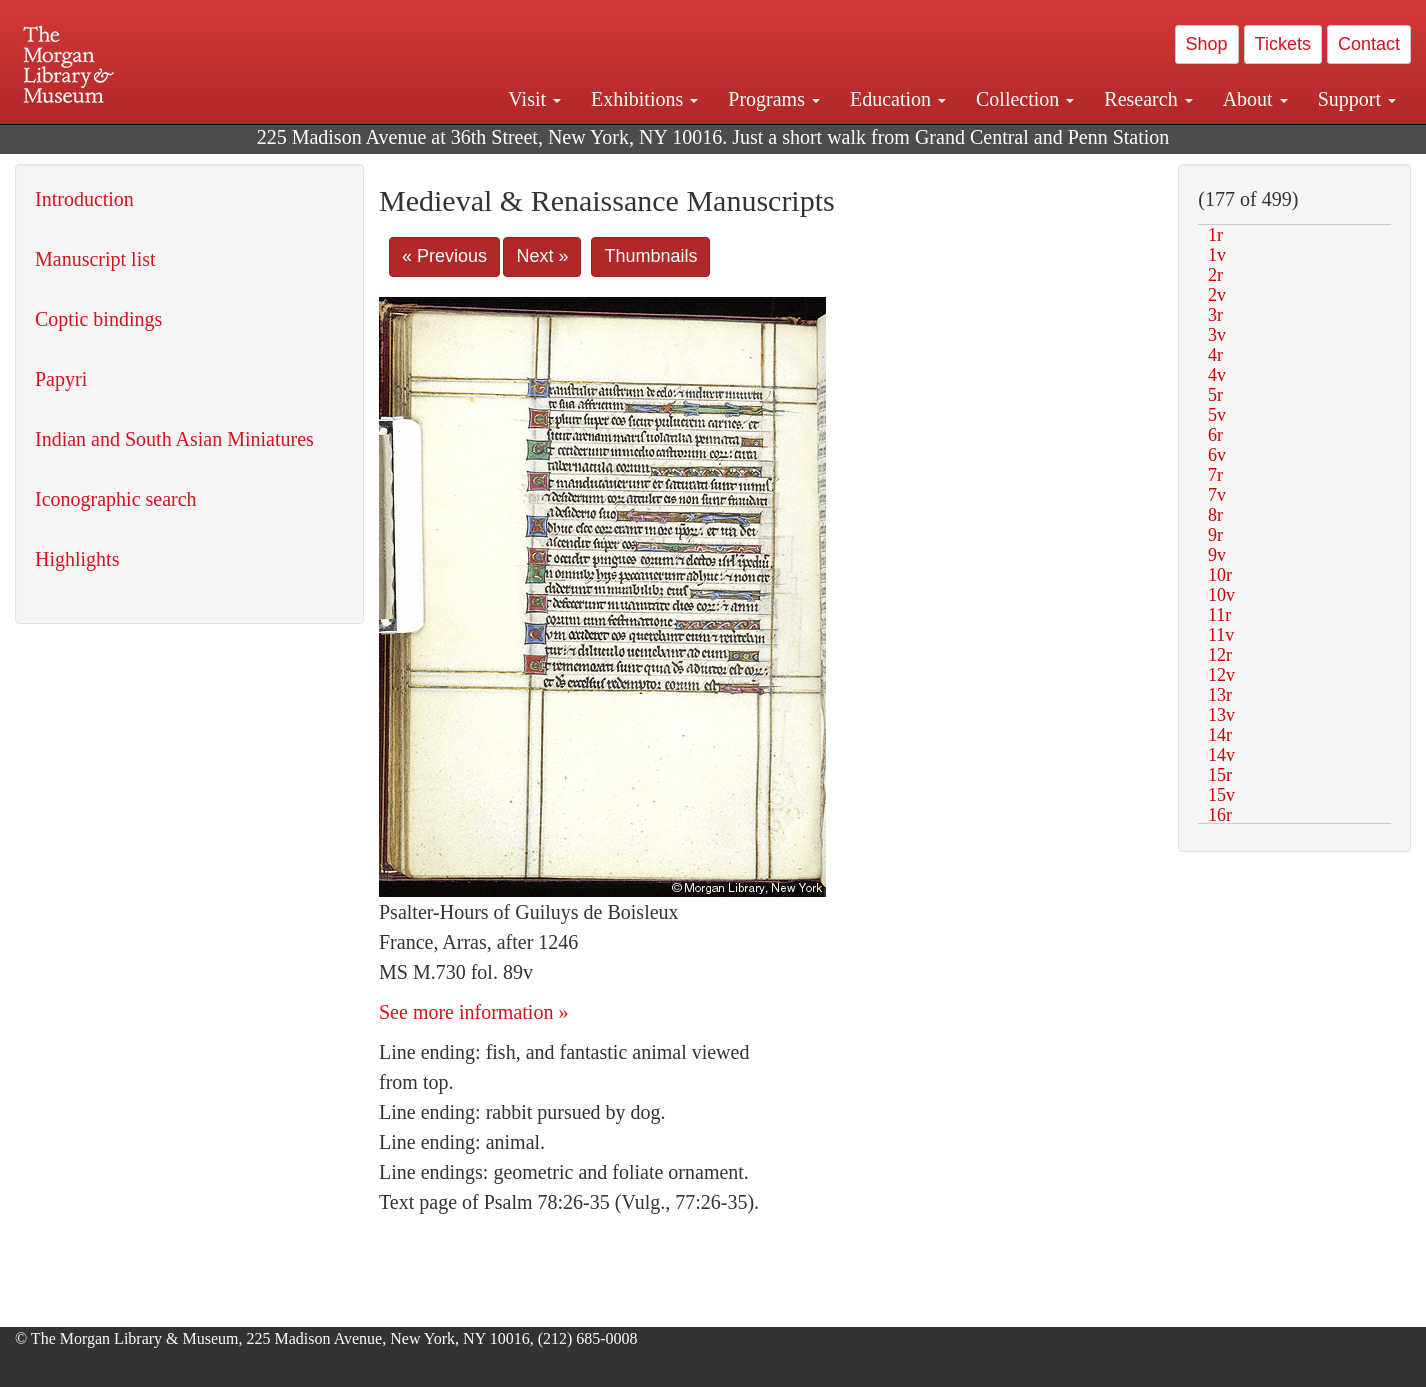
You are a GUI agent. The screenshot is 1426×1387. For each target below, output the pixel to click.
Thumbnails (650, 256)
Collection (1025, 99)
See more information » (473, 1012)
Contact (1369, 44)
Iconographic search (116, 499)
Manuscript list (95, 259)
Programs (774, 99)
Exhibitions (644, 99)
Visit (534, 99)
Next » (542, 256)
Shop (1207, 44)
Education (898, 99)
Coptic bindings (98, 319)
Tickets (1283, 44)
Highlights (77, 559)
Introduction (84, 199)
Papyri (61, 379)
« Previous (444, 256)
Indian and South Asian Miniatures (174, 439)
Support (1357, 99)
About (1255, 99)
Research (1148, 99)
